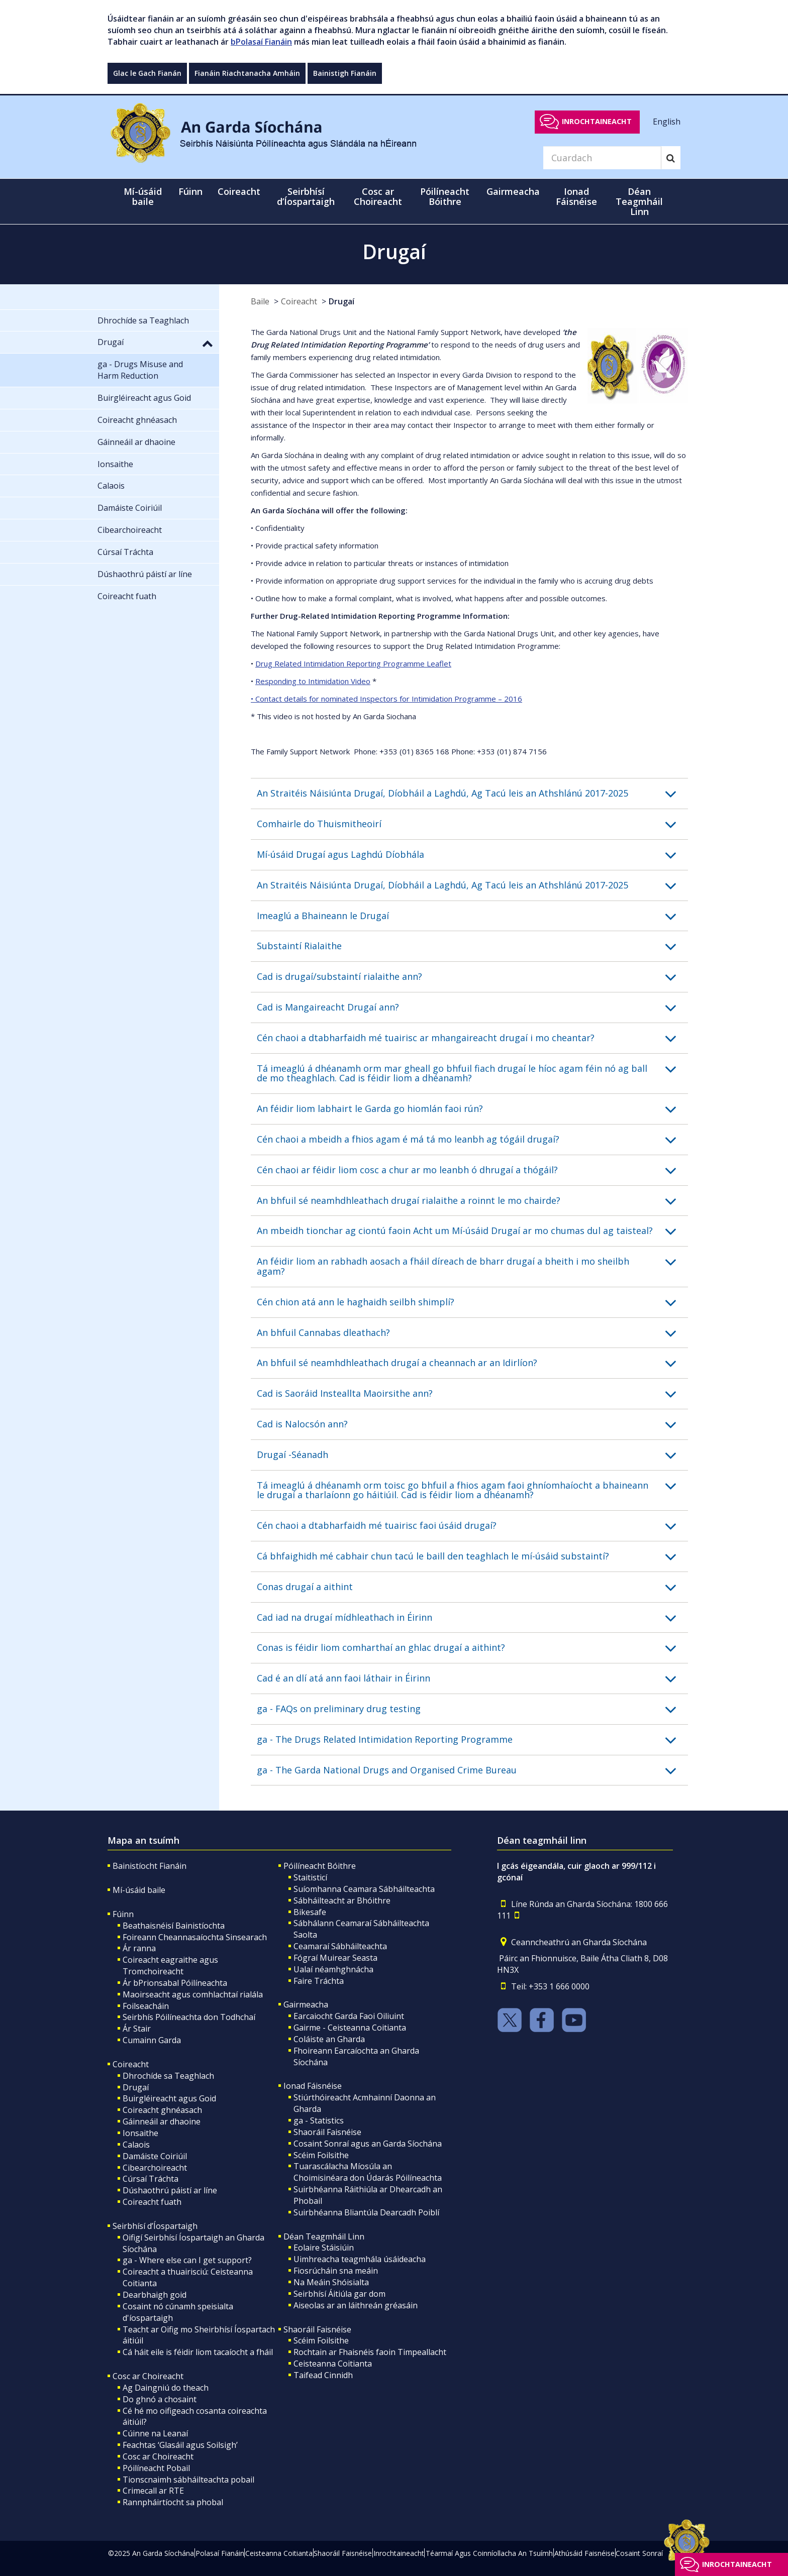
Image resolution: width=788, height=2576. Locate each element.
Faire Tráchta (318, 1980)
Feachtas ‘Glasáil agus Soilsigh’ (180, 2444)
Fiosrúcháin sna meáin (335, 2270)
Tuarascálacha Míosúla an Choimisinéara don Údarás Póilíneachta (367, 2172)
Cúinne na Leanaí (155, 2433)
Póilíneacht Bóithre (319, 1865)
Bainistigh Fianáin (344, 73)
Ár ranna (139, 1948)
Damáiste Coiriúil (155, 2156)
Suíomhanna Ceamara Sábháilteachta (364, 1888)
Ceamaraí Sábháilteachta (340, 1946)
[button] (472, 793)
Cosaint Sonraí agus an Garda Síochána (367, 2143)
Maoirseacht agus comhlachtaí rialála (193, 1994)
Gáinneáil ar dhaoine (162, 2121)
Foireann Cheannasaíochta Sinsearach (195, 1937)
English (666, 121)
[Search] (602, 157)
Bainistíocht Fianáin (149, 1865)
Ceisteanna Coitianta (332, 2363)
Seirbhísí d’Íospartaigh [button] (306, 196)
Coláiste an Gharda (329, 2039)
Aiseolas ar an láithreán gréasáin (355, 2305)
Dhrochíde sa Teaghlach (168, 2075)
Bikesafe (309, 1912)
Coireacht (299, 301)
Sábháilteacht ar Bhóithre (341, 1900)
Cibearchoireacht (155, 2167)
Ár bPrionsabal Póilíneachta (175, 1982)
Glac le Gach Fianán (147, 73)
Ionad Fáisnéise (312, 2085)
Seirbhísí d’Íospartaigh (155, 2225)
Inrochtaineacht (597, 121)
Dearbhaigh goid (154, 2294)
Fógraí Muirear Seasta (335, 1957)
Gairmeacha (305, 2004)
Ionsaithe (140, 2133)
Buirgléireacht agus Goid (169, 2098)
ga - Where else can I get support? (187, 2260)
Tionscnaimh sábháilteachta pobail (188, 2479)
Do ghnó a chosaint (159, 2399)
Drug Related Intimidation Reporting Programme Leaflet (353, 663)
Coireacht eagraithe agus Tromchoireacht (170, 1965)
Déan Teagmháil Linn (323, 2236)
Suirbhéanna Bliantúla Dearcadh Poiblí (366, 2212)
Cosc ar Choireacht (148, 2376)
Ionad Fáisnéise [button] (576, 196)
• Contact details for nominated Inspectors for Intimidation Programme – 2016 (386, 699)
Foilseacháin (146, 2005)
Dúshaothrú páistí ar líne (170, 2190)
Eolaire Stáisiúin (323, 2247)
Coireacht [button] (239, 191)
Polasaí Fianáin (219, 2553)
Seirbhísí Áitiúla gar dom (339, 2293)
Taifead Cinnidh (323, 2375)
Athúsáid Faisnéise (584, 2553)
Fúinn (123, 1914)
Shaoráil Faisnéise (327, 2132)
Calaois (136, 2144)
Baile (260, 301)
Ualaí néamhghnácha (333, 1969)
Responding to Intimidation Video (312, 681)
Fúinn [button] (190, 191)
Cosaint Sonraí (639, 2553)
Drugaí (341, 301)
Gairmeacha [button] (513, 191)
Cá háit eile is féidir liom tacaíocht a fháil (198, 2352)
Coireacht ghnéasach (162, 2109)
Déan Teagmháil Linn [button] (639, 201)
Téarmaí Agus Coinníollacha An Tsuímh (489, 2553)
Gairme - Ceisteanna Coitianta (349, 2027)
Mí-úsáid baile (143, 196)
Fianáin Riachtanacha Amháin (247, 73)
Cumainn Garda (152, 2040)
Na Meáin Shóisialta (331, 2282)
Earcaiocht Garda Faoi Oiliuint (348, 2016)
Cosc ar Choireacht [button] (378, 196)
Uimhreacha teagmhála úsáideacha (359, 2259)
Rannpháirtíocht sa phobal (173, 2502)
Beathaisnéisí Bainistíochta (174, 1925)
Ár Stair (137, 2028)
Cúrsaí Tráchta (150, 2178)
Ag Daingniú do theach (166, 2387)
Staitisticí (310, 1877)
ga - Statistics (318, 2120)
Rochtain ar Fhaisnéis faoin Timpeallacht (369, 2352)
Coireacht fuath (152, 2201)
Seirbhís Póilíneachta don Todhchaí (189, 2017)
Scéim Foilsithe (321, 2155)
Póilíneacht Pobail (156, 2468)
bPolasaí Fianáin (261, 41)
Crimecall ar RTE (153, 2490)
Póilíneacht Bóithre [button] (444, 196)
